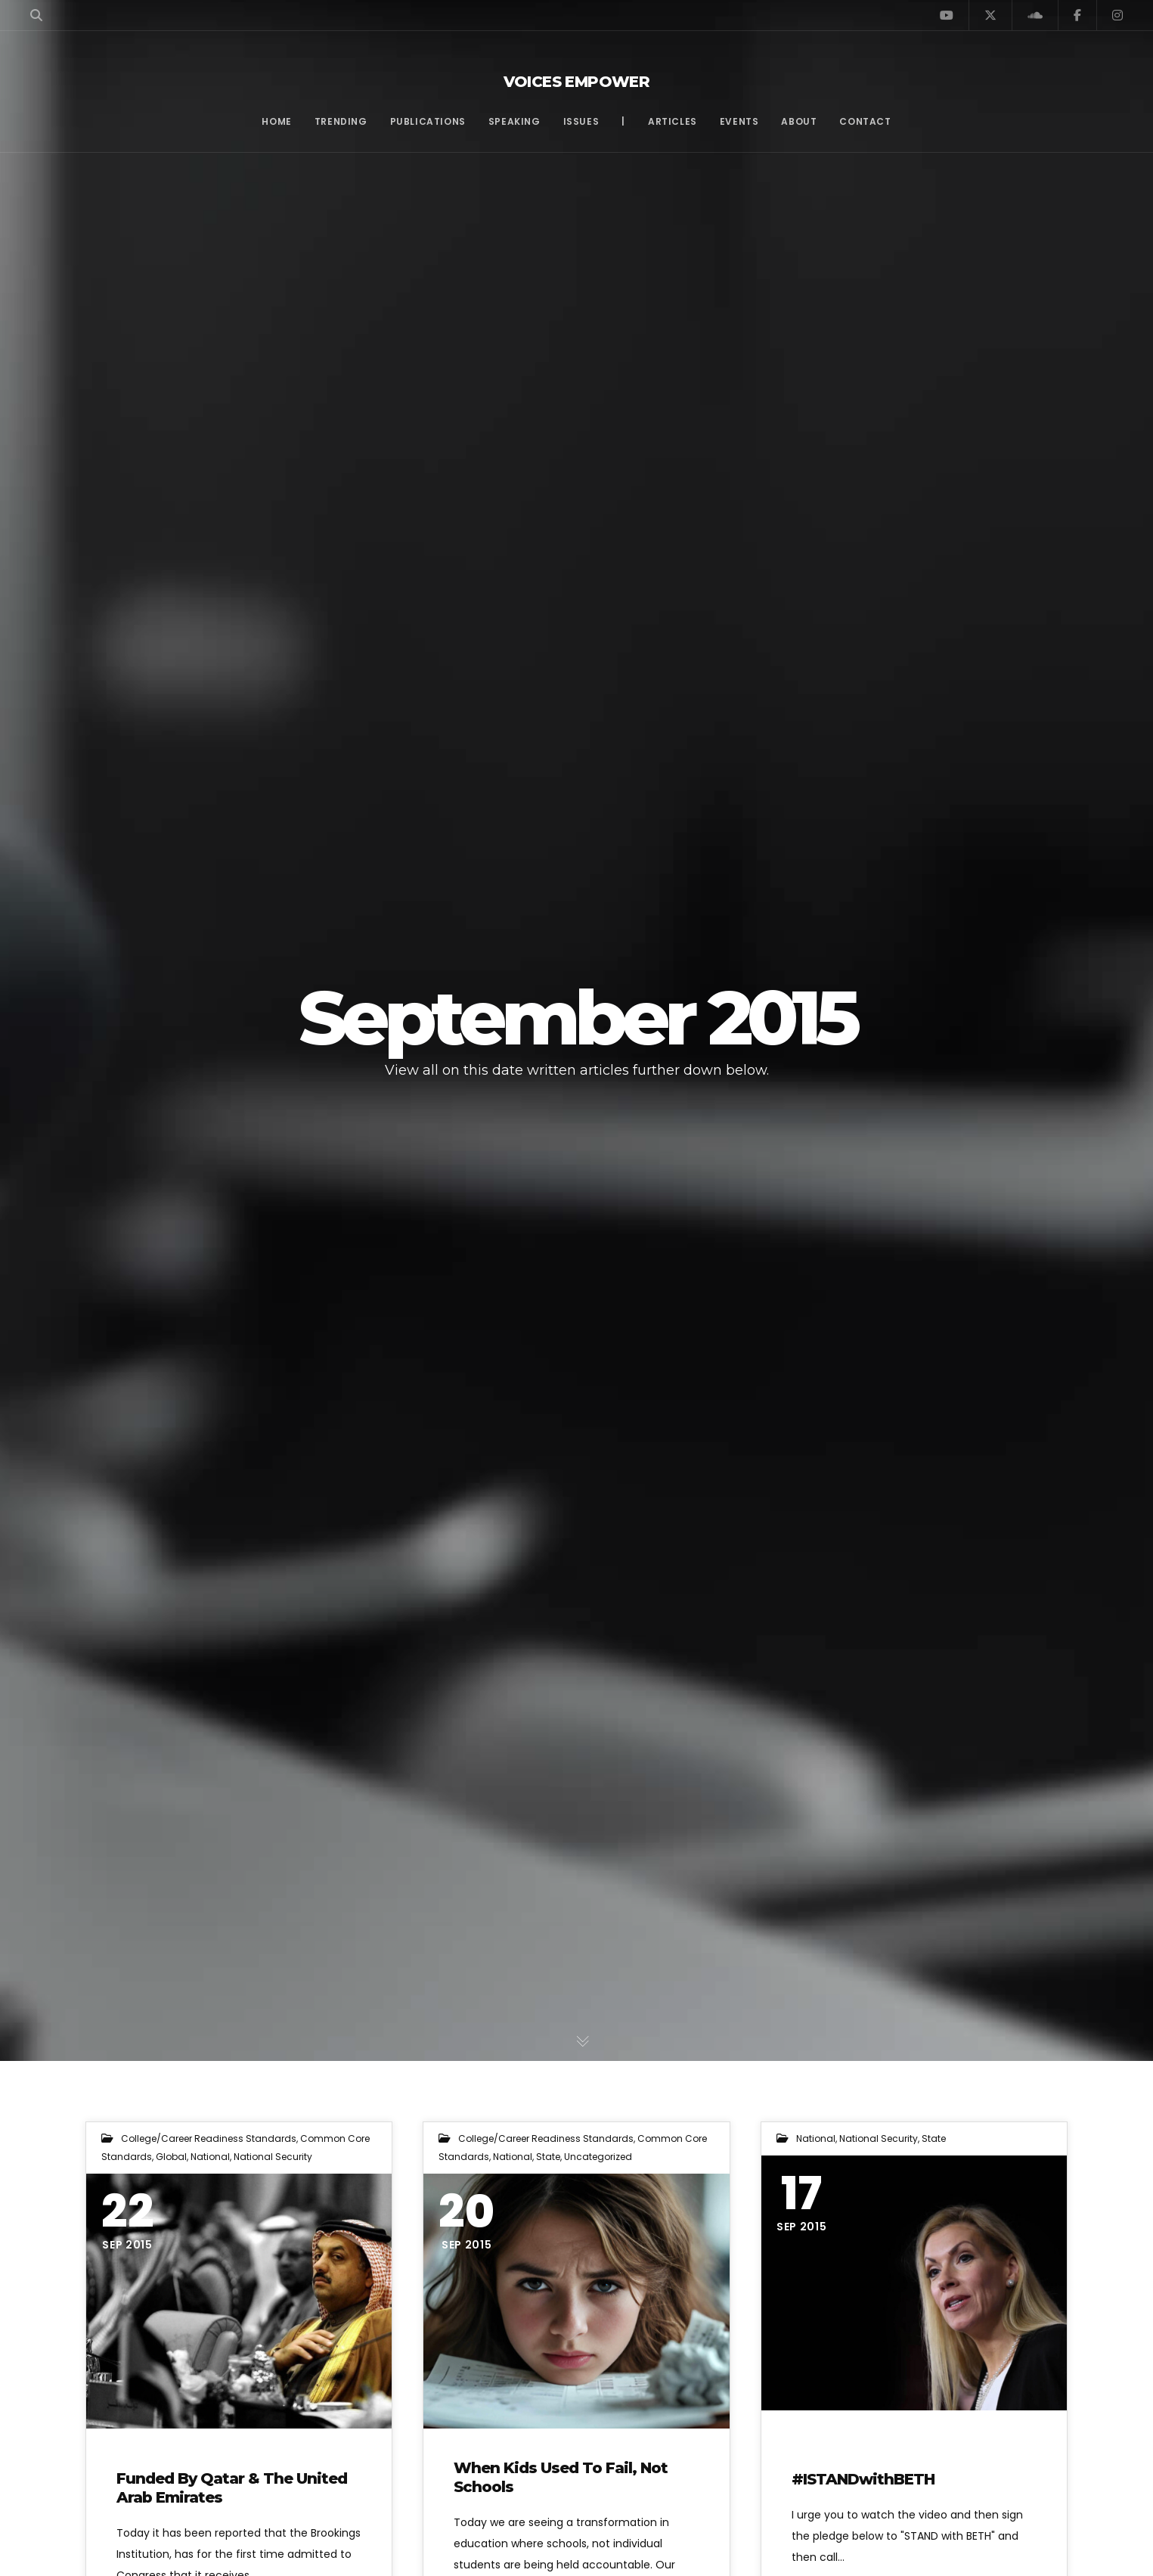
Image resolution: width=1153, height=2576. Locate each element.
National (210, 2156)
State (548, 2156)
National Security (273, 2156)
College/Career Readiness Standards (208, 2138)
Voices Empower (577, 82)
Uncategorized (598, 2156)
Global (171, 2156)
